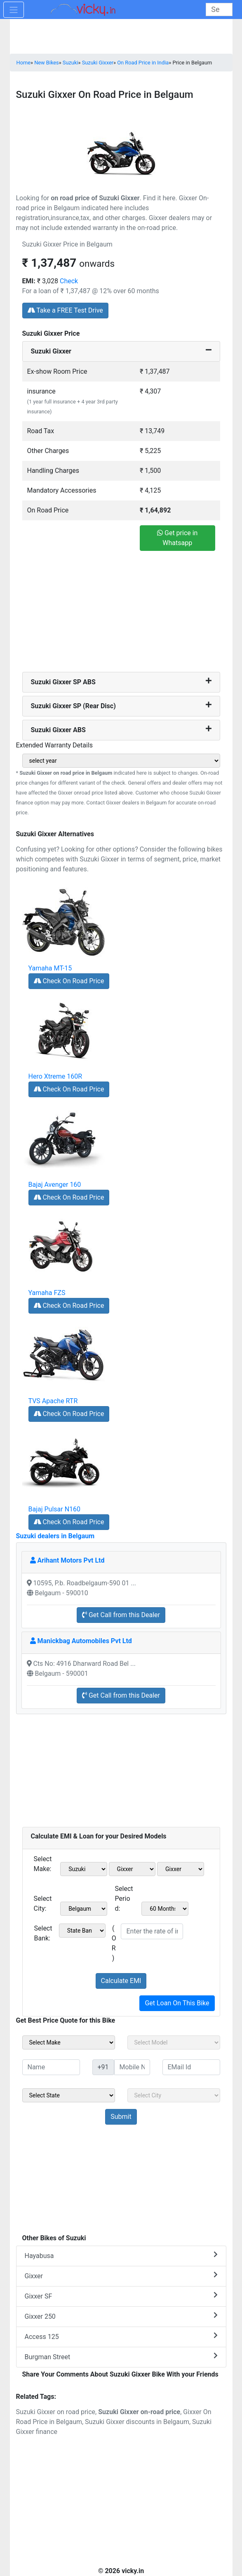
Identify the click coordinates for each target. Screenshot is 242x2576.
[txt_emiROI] (152, 1931)
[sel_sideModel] (173, 2042)
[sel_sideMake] (68, 2042)
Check (69, 281)
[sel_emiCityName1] (83, 1909)
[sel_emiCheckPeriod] (164, 1909)
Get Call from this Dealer (121, 1615)
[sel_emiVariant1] (180, 1869)
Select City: (43, 1903)
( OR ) (114, 1943)
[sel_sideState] (68, 2095)
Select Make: (43, 1864)
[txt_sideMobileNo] (132, 2067)
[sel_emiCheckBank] (82, 1931)
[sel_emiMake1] (83, 1869)
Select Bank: (43, 1933)
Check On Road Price (69, 981)
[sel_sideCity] (173, 2095)
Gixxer (121, 2275)
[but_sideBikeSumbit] (120, 2117)
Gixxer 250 (121, 2316)
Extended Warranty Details (54, 745)
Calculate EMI (121, 1981)
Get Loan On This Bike (177, 2003)
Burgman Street (121, 2356)
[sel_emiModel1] (132, 1869)
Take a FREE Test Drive (65, 310)
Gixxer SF (121, 2295)
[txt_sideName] (51, 2067)
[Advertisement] (121, 614)
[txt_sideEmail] (191, 2067)
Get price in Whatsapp (177, 538)
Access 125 (121, 2336)
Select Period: (124, 1898)
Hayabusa (121, 2255)
